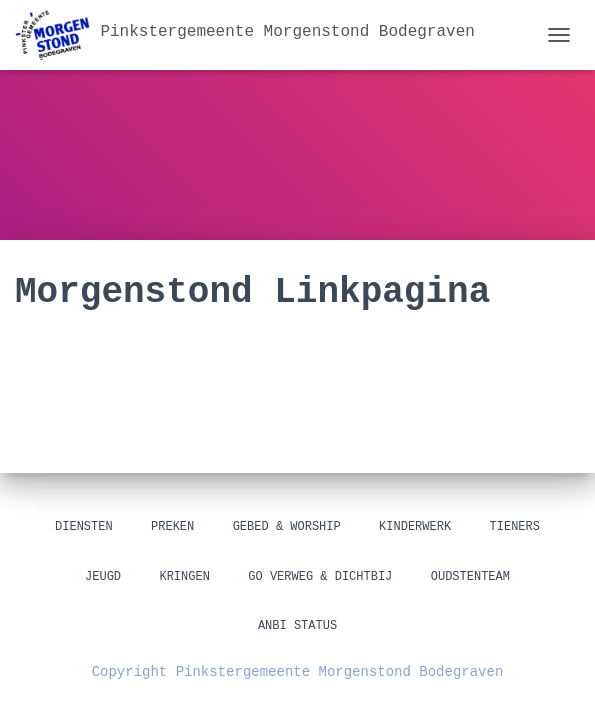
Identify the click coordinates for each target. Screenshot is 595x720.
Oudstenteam (470, 577)
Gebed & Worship (287, 527)
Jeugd (103, 577)
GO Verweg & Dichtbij (320, 577)
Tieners (515, 527)
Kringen (184, 577)
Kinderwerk (415, 527)
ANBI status (297, 626)
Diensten (84, 527)
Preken (172, 527)
